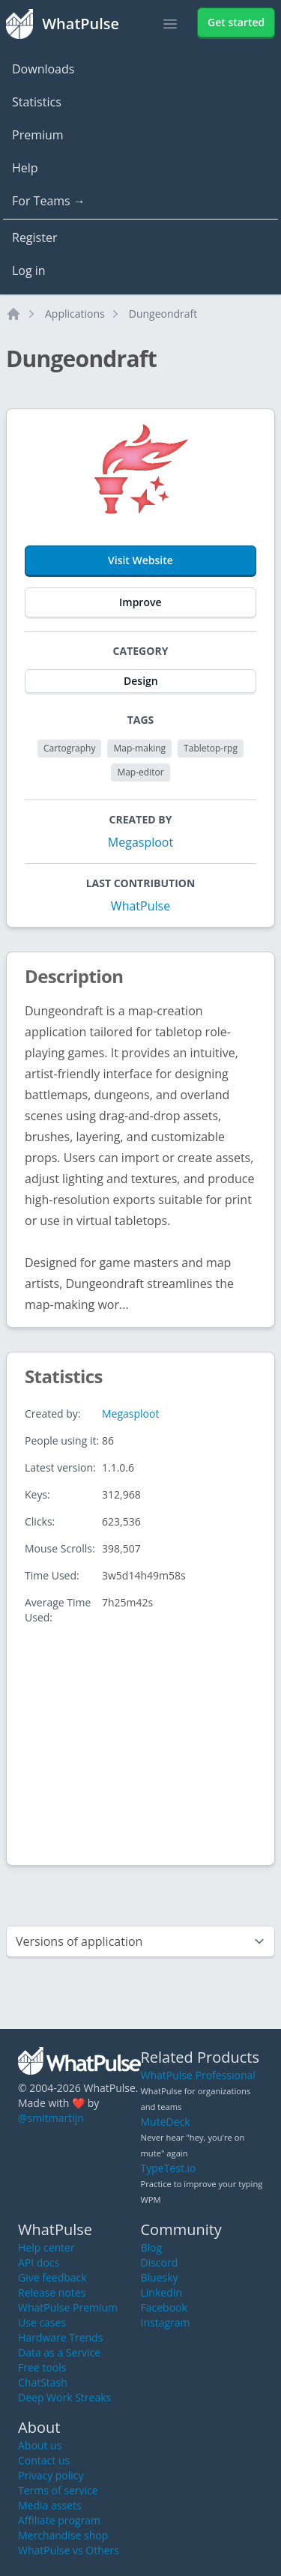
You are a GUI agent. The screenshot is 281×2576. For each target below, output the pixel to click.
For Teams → (48, 201)
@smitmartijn (51, 2118)
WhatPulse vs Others (68, 2550)
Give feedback (52, 2277)
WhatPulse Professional (198, 2075)
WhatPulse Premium (68, 2307)
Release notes (51, 2292)
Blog (152, 2247)
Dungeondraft (163, 313)
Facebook (164, 2307)
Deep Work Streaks (64, 2397)
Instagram (165, 2322)
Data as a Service (59, 2352)
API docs (38, 2262)
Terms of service (58, 2490)
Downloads (43, 69)
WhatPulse (140, 906)
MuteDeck (165, 2121)
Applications (75, 313)
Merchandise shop (63, 2535)
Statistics (36, 102)
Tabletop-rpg (211, 748)
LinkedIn (162, 2292)
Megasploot (140, 842)
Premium (38, 135)
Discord (159, 2262)
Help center (46, 2247)
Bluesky (159, 2277)
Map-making (139, 748)
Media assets (50, 2505)
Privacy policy (51, 2475)
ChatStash (42, 2382)
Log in (29, 270)
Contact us (44, 2460)
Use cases (42, 2322)
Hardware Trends (60, 2337)
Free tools (42, 2367)
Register (34, 237)
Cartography (69, 748)
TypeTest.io (168, 2168)
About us (39, 2445)
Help (25, 168)
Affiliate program (59, 2520)
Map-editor (140, 772)
